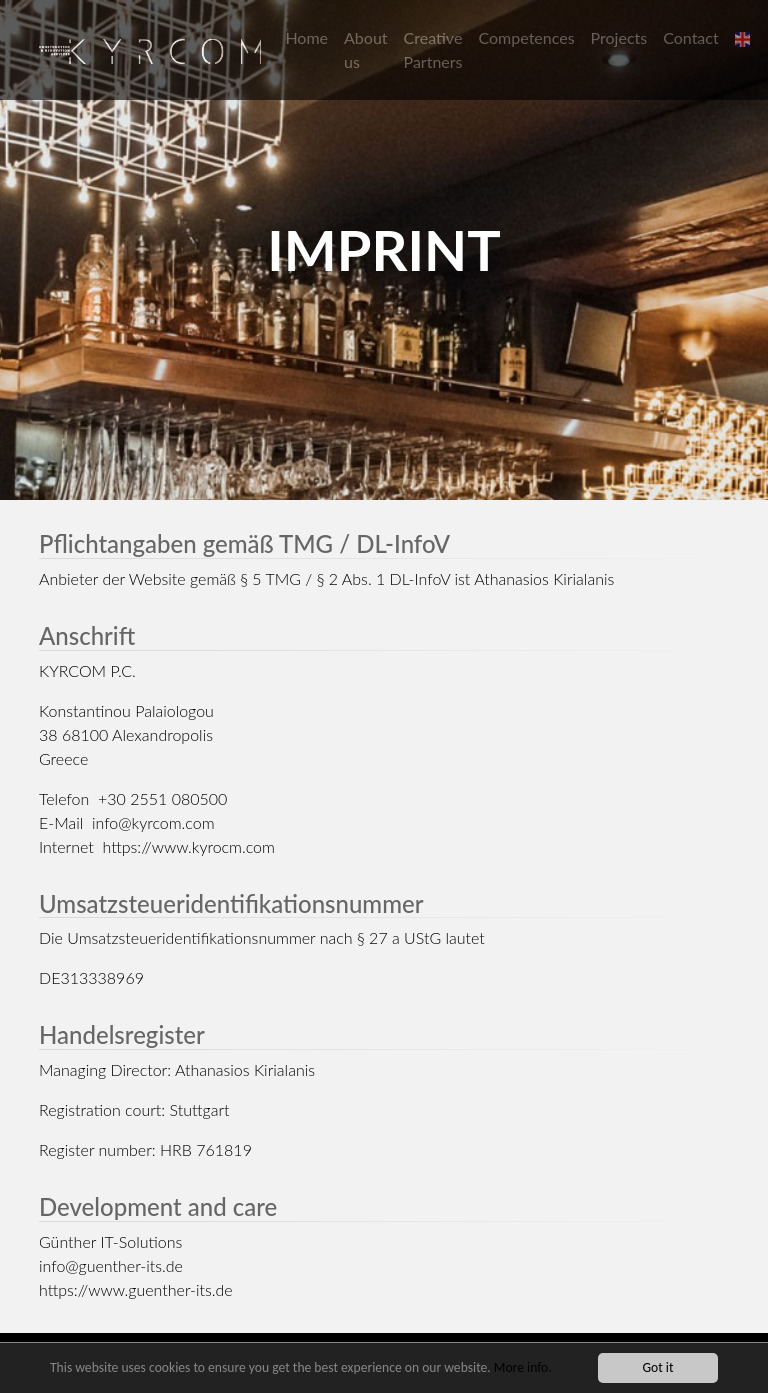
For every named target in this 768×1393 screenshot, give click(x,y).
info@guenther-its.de (111, 1265)
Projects (619, 37)
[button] (745, 38)
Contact (690, 37)
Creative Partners (433, 49)
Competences (527, 37)
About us (366, 49)
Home (306, 37)
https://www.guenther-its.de (136, 1289)
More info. (523, 1368)
